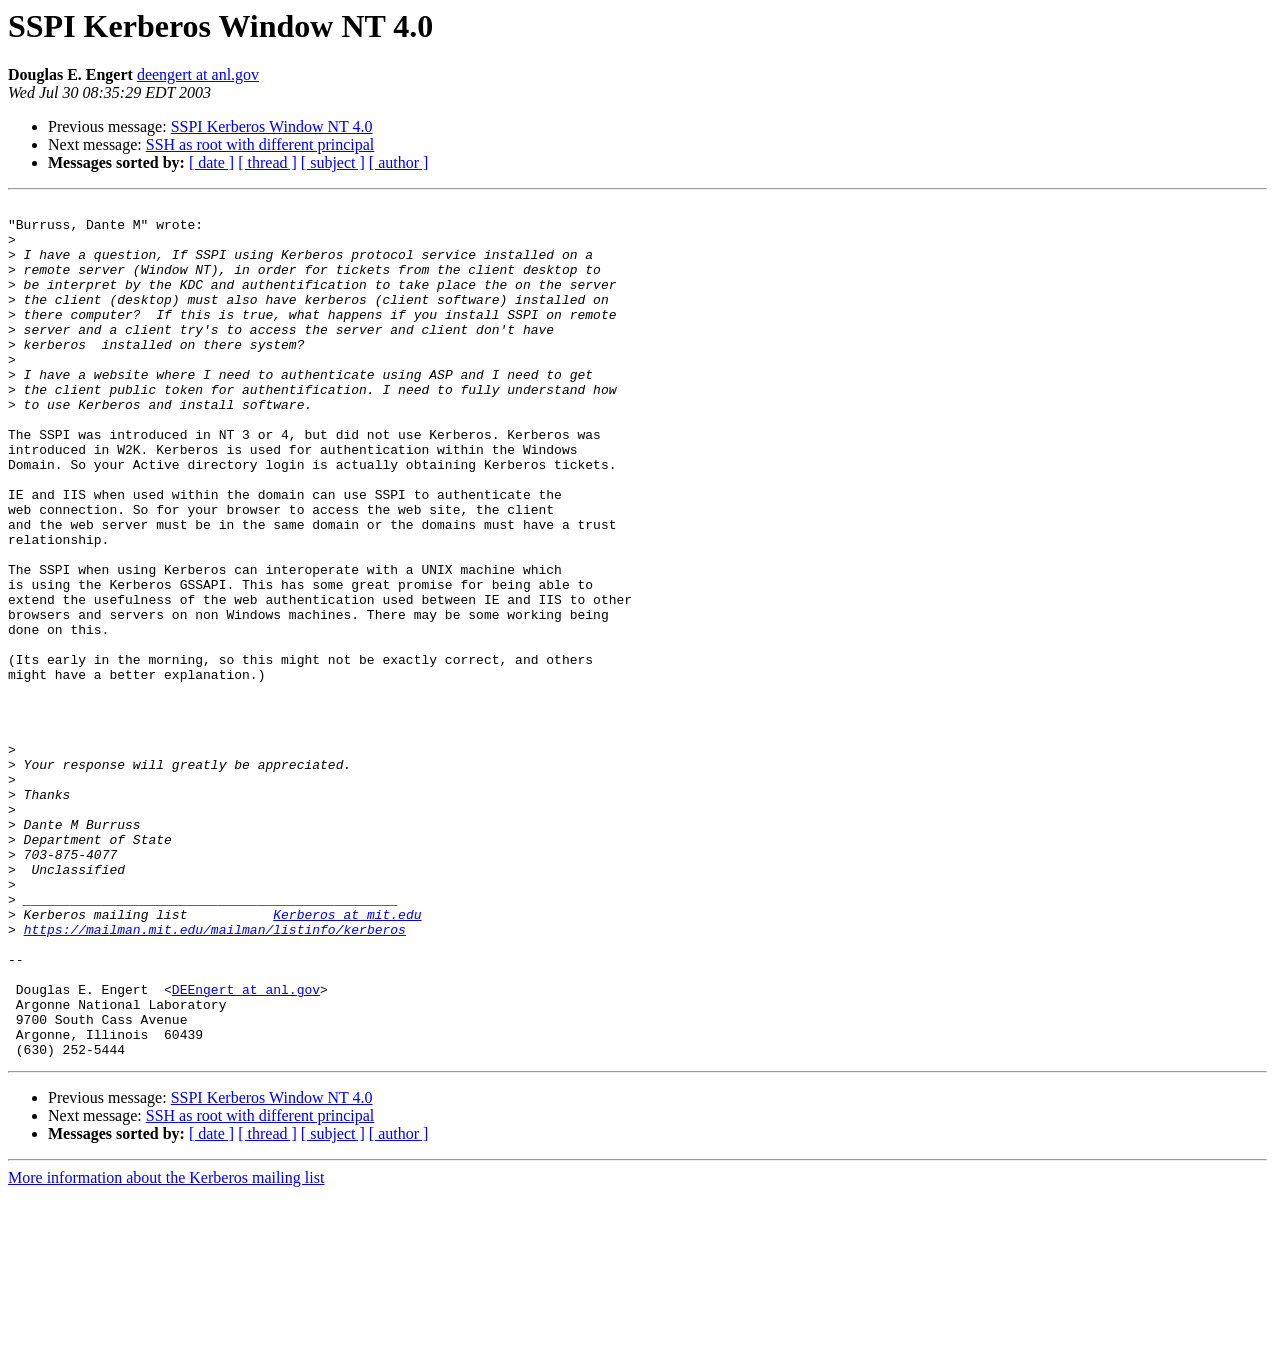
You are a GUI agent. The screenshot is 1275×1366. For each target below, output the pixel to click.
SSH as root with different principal (260, 144)
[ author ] (399, 162)
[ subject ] (333, 162)
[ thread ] (267, 162)
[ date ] (211, 162)
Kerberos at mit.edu (347, 1058)
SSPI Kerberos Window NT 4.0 (272, 126)
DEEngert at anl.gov (246, 1148)
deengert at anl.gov (198, 74)
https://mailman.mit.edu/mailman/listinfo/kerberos (215, 1076)
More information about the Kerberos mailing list (166, 1348)
